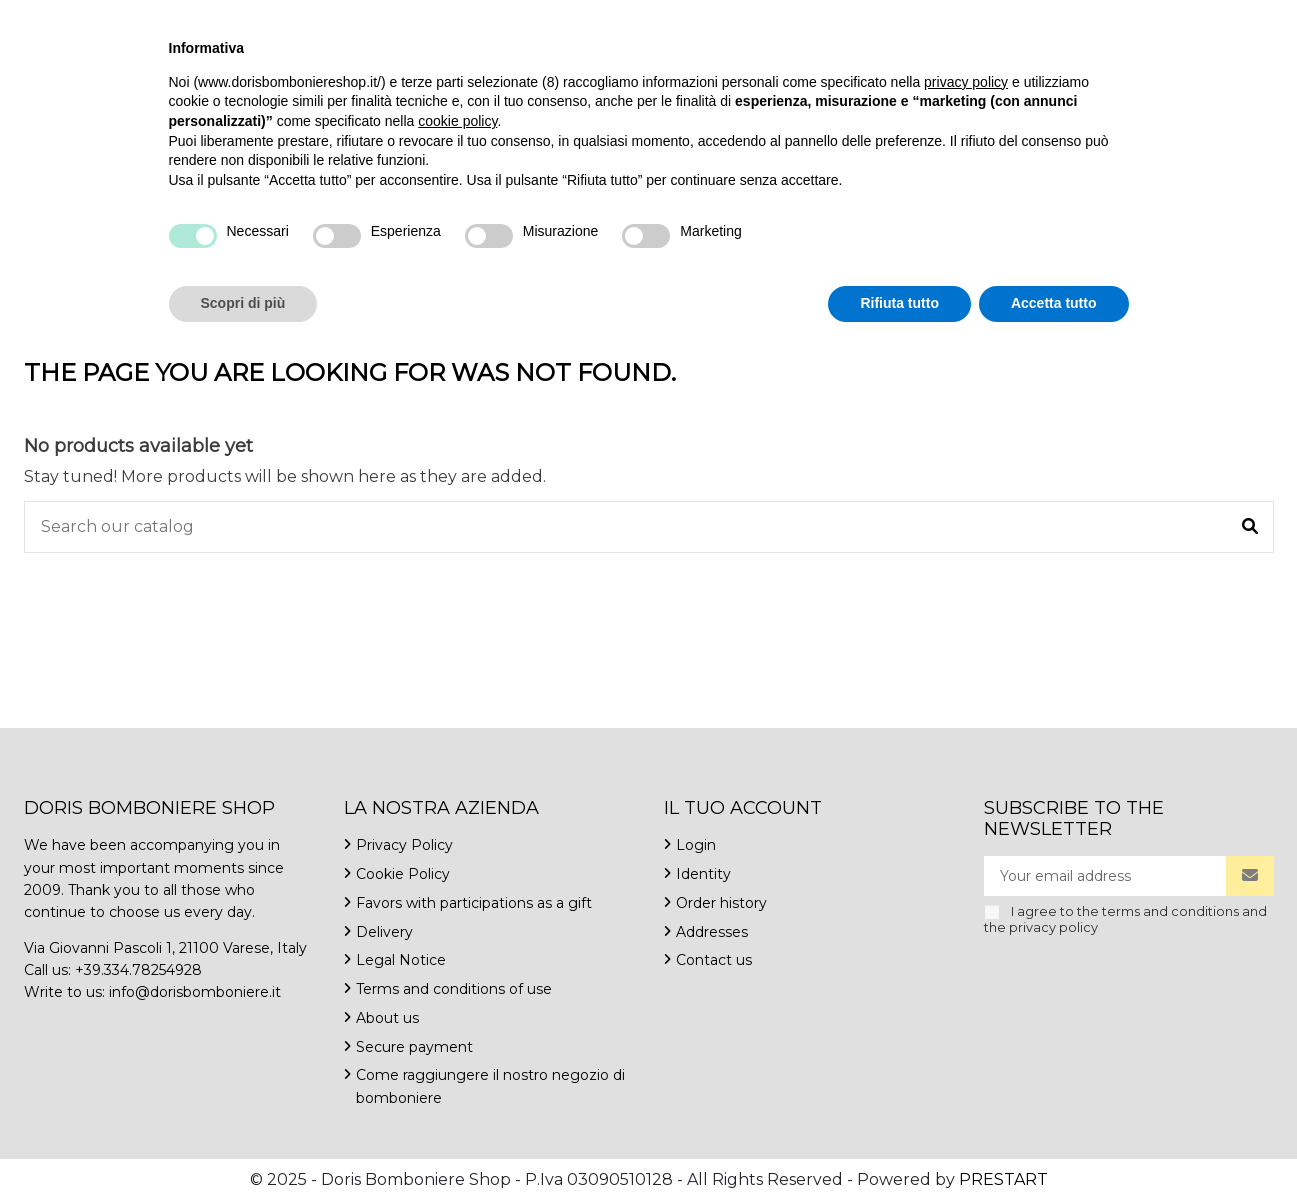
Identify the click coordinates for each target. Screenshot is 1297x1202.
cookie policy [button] (457, 965)
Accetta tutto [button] (1054, 1147)
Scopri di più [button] (243, 1147)
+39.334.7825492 (86, 19)
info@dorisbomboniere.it (260, 19)
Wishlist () (1214, 19)
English (1106, 19)
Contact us (415, 19)
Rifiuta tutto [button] (899, 1147)
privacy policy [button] (966, 926)
